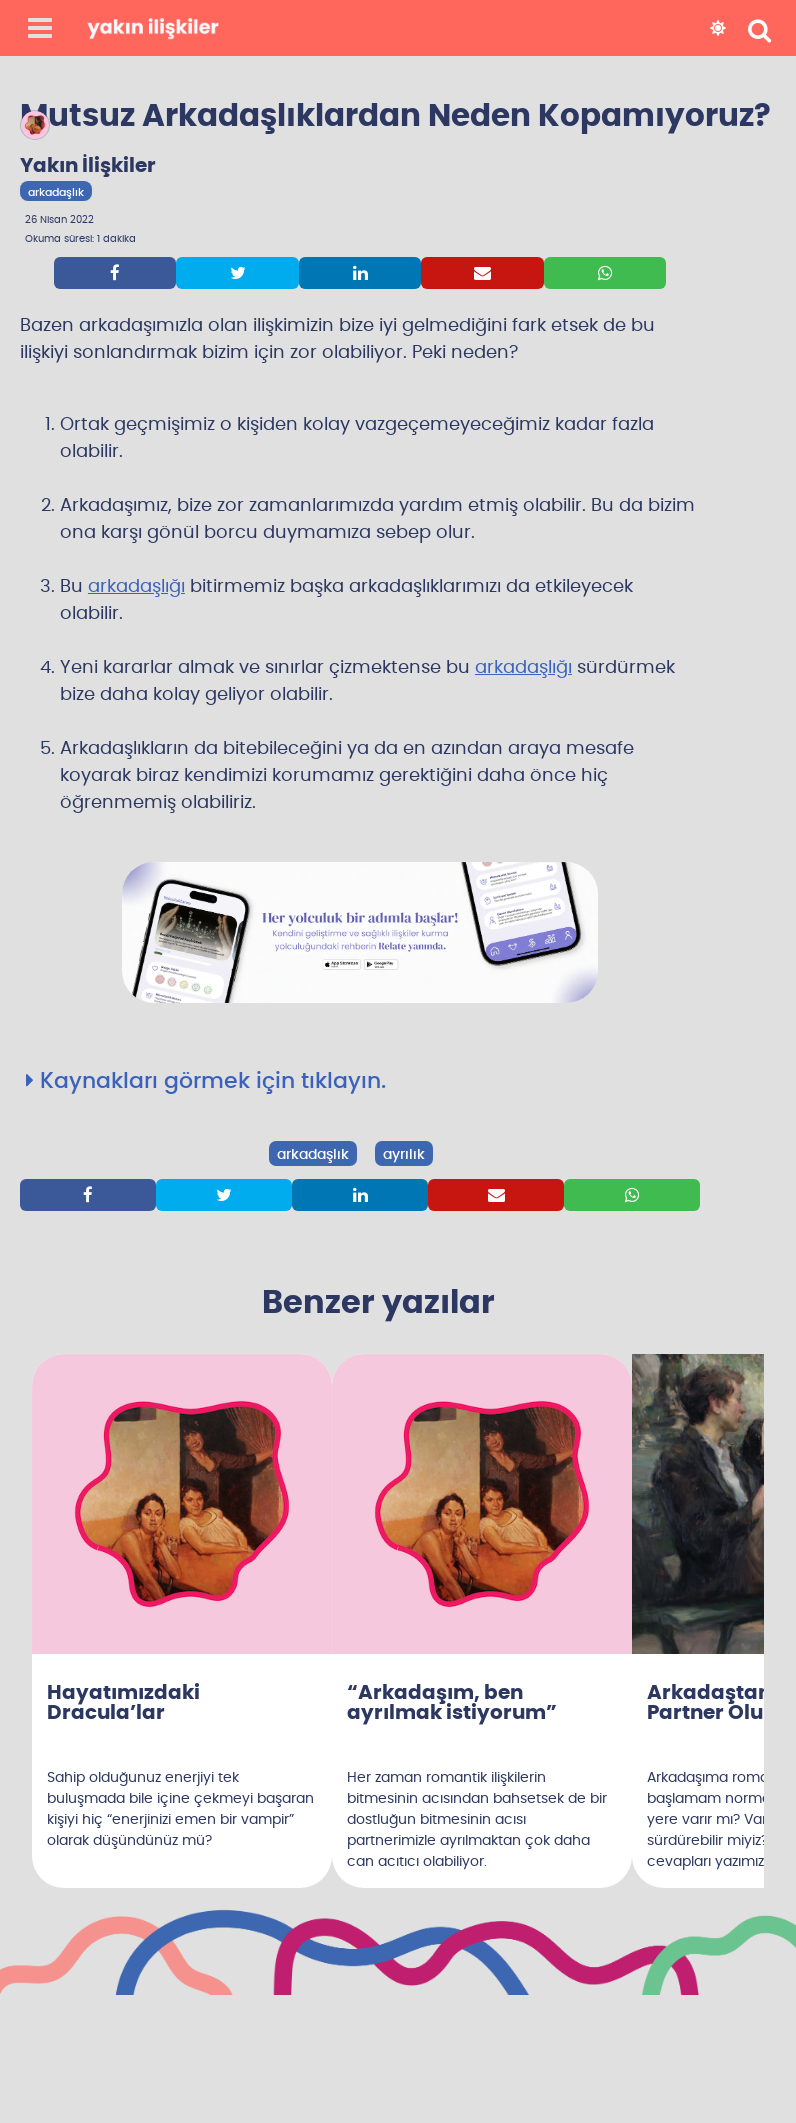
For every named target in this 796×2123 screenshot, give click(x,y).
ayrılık (404, 1155)
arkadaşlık (313, 1155)
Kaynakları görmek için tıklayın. (206, 1081)
